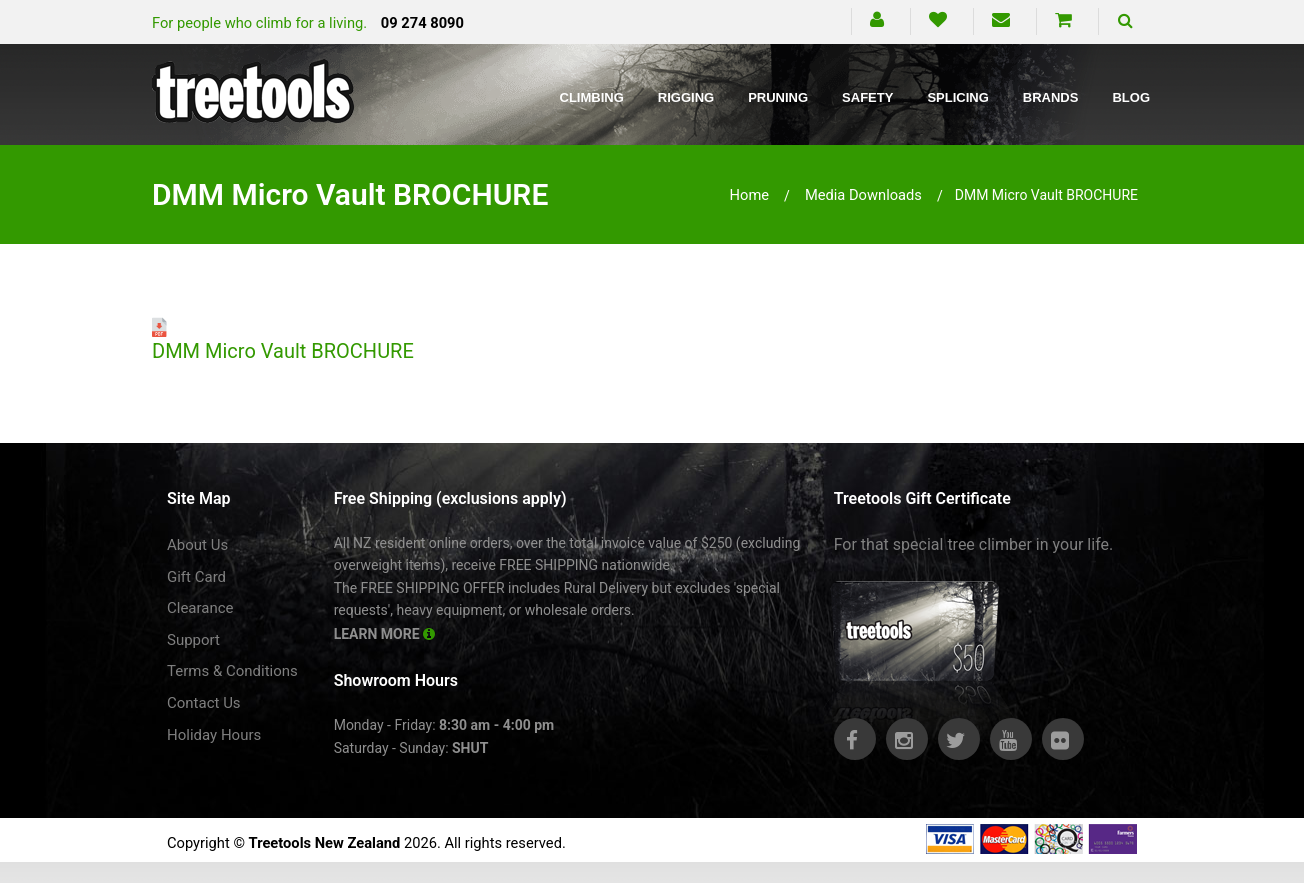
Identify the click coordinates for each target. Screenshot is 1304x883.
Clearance (200, 608)
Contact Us (204, 703)
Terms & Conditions (232, 671)
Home (750, 195)
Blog (1131, 97)
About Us (197, 545)
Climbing (592, 97)
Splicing (957, 97)
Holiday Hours (214, 735)
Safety (867, 97)
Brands (1051, 97)
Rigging (686, 97)
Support (193, 640)
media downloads (863, 195)
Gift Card (196, 577)
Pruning (778, 97)
